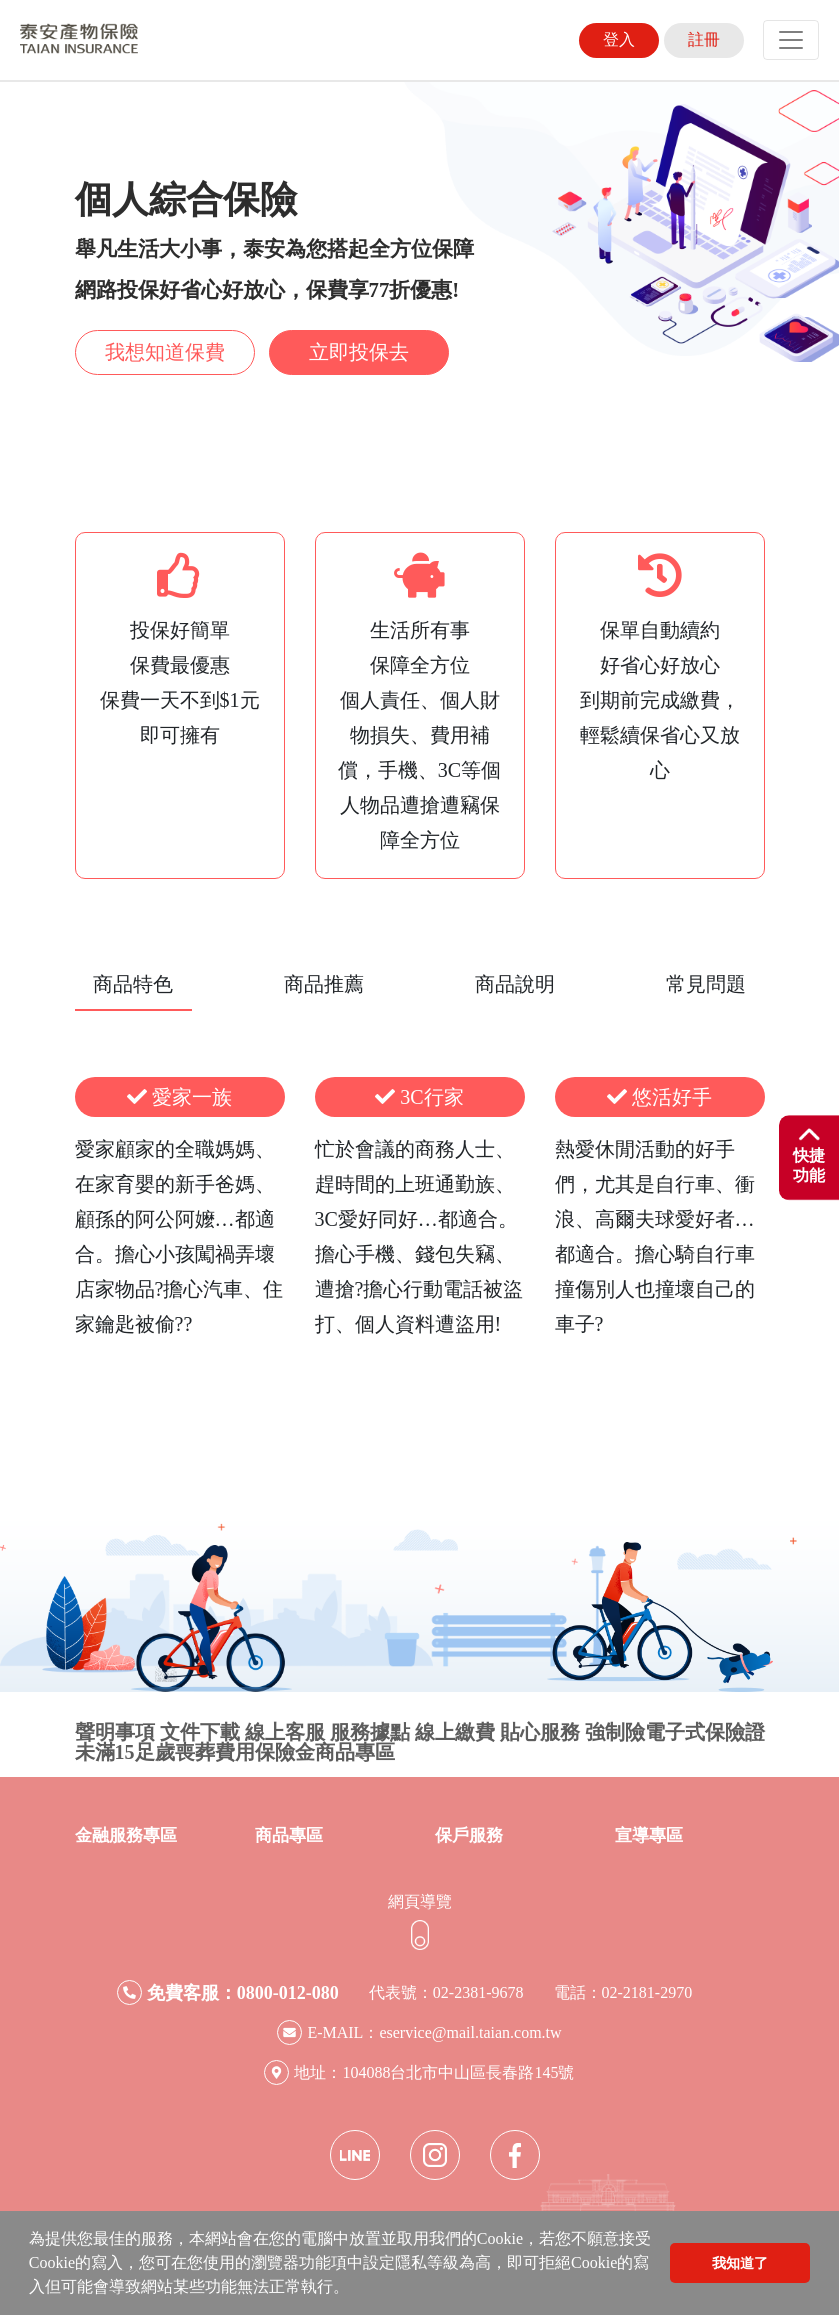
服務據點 (370, 1732)
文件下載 (200, 1732)
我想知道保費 (165, 352)
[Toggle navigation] (791, 40)
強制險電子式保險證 (675, 1732)
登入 (619, 39)
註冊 (704, 39)
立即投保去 (359, 352)
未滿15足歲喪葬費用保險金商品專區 (235, 1752)
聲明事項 (115, 1732)
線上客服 (285, 1732)
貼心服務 (540, 1732)
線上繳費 (455, 1732)
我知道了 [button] (740, 2263)
